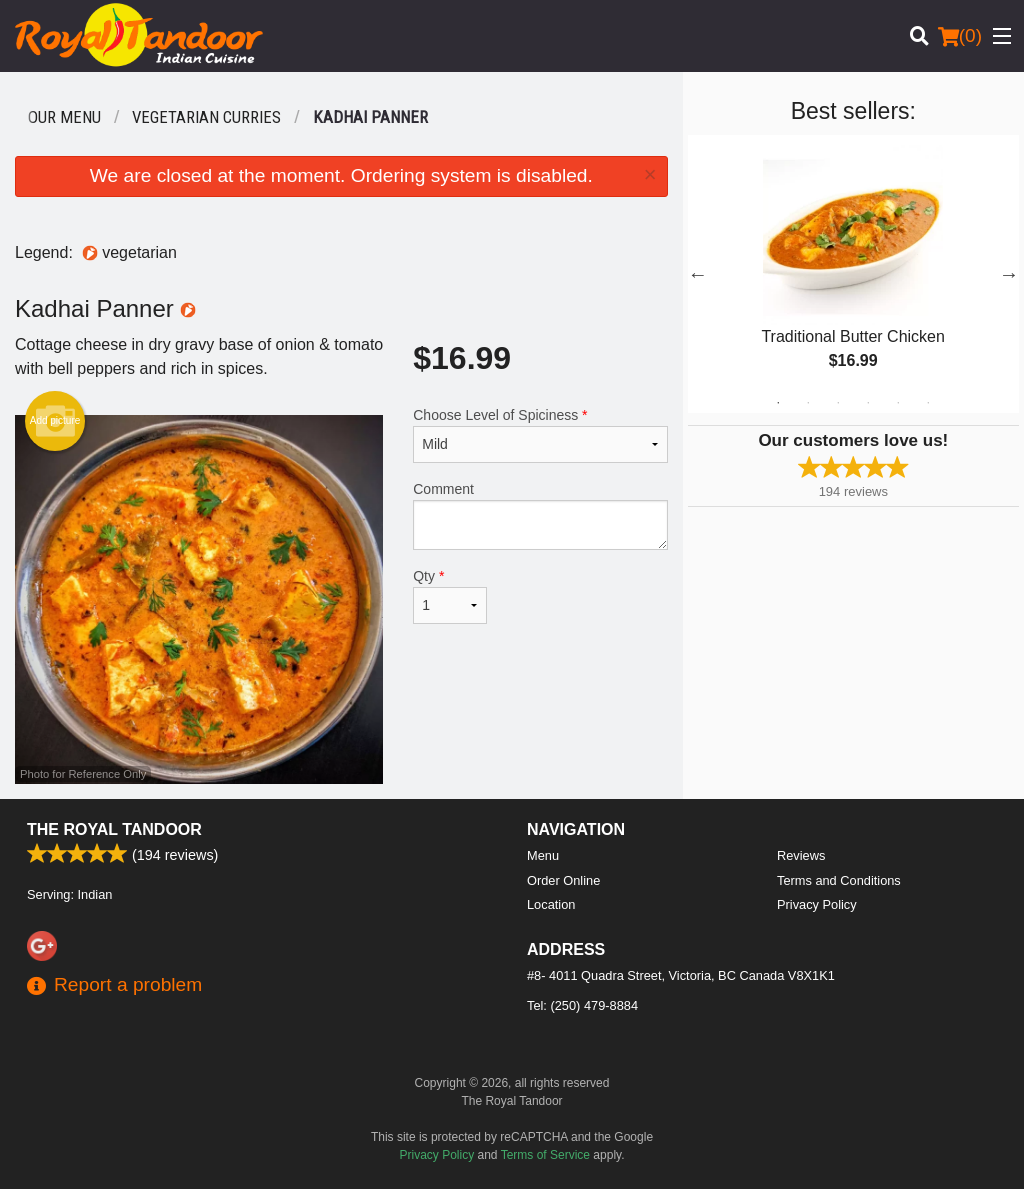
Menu (543, 855)
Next (1009, 274)
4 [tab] (868, 403)
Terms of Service (545, 1155)
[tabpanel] (853, 274)
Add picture (55, 421)
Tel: (582, 1005)
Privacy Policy (817, 904)
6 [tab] (928, 403)
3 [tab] (838, 403)
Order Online (563, 880)
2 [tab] (808, 403)
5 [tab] (898, 403)
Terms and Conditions (839, 880)
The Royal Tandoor (114, 829)
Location (551, 904)
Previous (698, 274)
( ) (960, 36)
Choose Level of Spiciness (540, 435)
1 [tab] (778, 403)
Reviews (801, 855)
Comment (540, 515)
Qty (450, 596)
